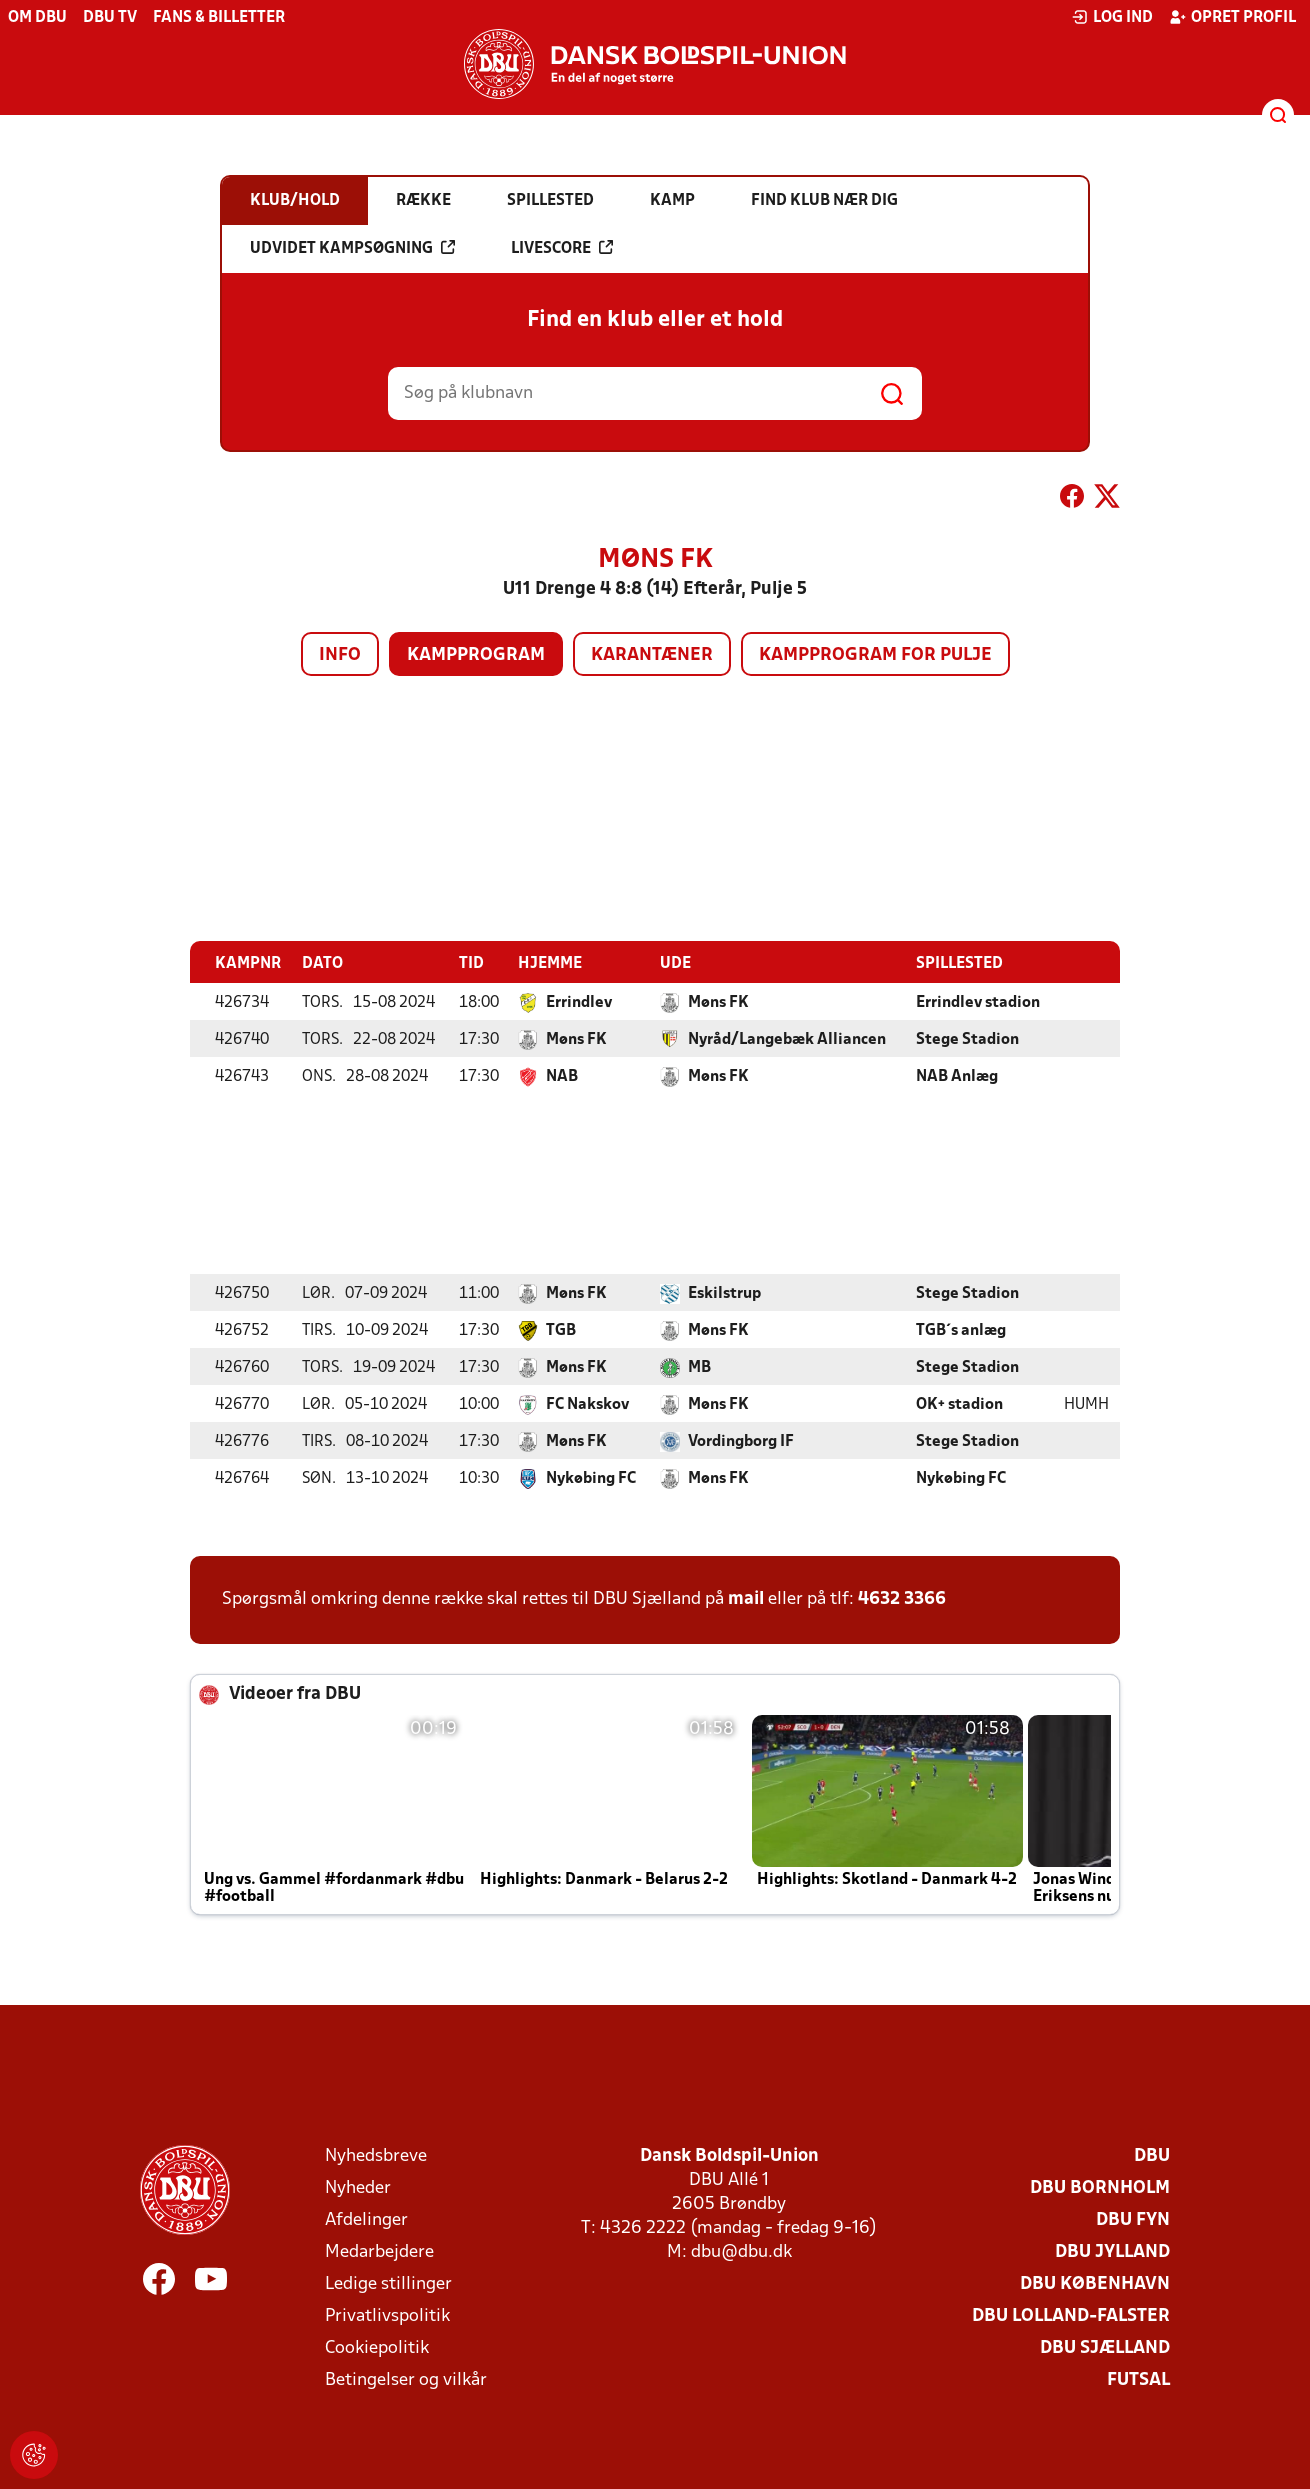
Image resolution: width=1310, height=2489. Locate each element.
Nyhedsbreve (376, 2155)
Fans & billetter (219, 18)
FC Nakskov (587, 1404)
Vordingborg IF (741, 1441)
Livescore (562, 248)
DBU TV (110, 18)
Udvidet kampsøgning (352, 248)
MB (699, 1367)
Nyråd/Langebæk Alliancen (787, 1039)
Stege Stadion (967, 1039)
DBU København (1095, 2283)
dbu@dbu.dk (741, 2251)
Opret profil (1232, 17)
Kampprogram (476, 655)
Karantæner (652, 655)
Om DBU (37, 18)
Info (340, 655)
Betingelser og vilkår (406, 2379)
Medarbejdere (379, 2251)
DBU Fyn (1133, 2219)
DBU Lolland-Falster (1071, 2315)
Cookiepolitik (377, 2347)
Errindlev (579, 1002)
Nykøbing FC (591, 1478)
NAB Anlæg (957, 1076)
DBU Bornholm (1100, 2187)
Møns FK (718, 1002)
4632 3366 (902, 1598)
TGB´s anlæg (961, 1330)
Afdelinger (366, 2219)
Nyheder (358, 2187)
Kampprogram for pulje (875, 655)
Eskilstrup (724, 1293)
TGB (561, 1330)
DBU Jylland (1112, 2251)
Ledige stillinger (388, 2283)
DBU (1152, 2155)
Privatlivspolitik (387, 2315)
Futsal (1138, 2379)
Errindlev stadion (978, 1002)
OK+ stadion (959, 1404)
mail (746, 1598)
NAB (562, 1076)
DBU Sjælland (1105, 2347)
